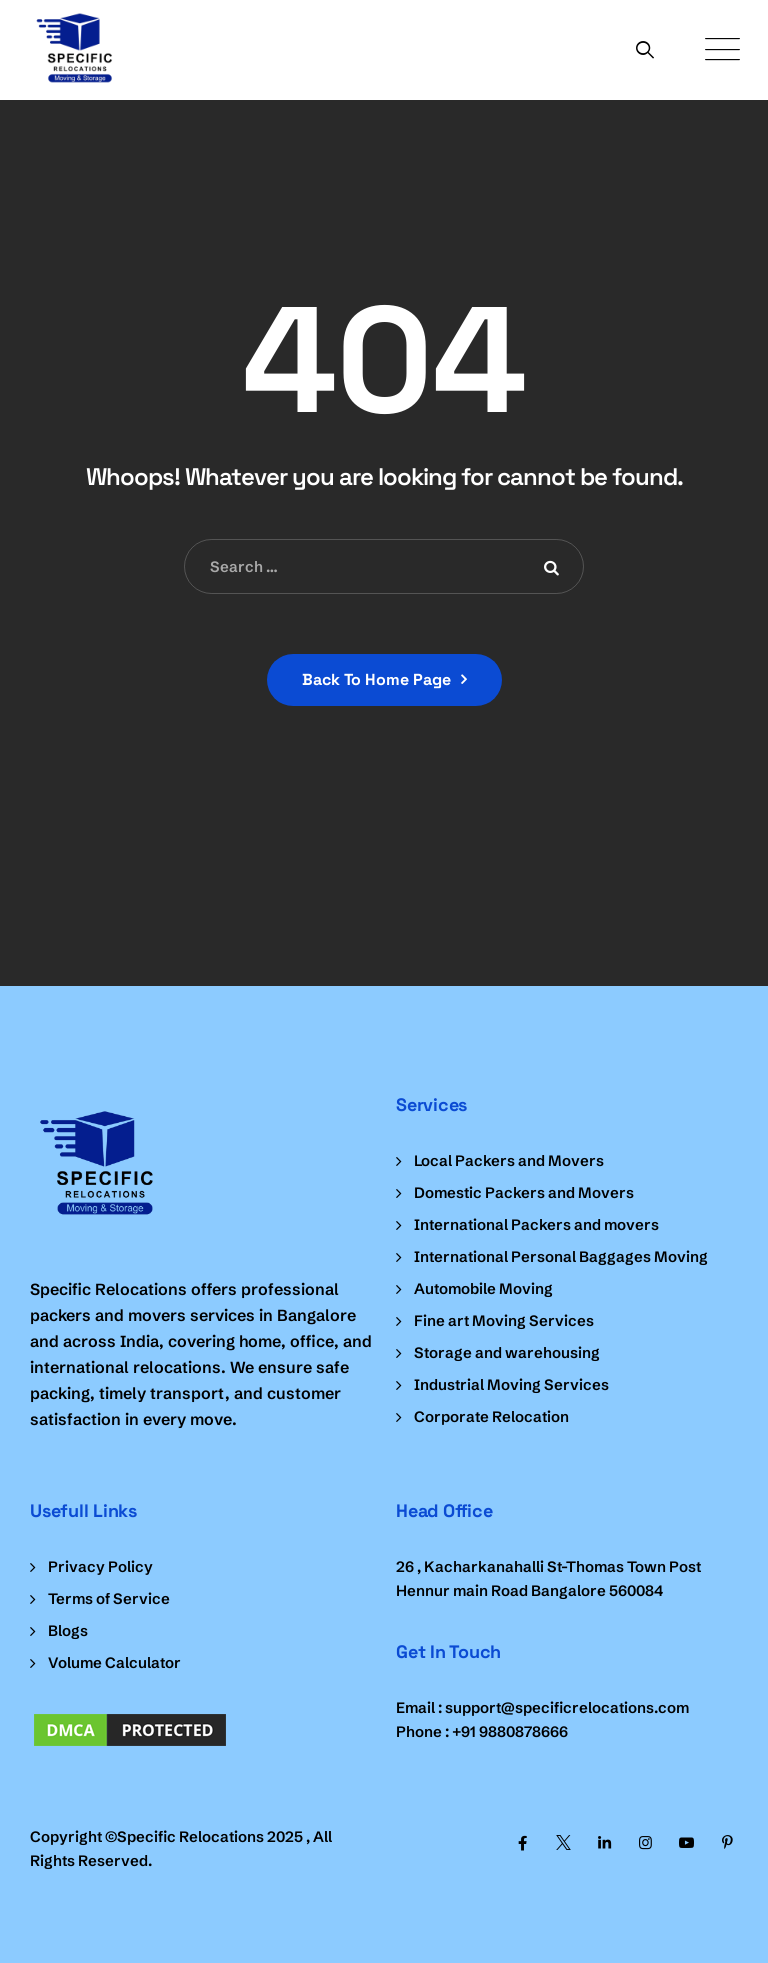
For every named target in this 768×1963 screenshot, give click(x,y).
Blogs (68, 1630)
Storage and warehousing (507, 1352)
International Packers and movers (536, 1224)
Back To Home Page (376, 679)
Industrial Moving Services (511, 1384)
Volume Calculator (114, 1662)
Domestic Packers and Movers (524, 1192)
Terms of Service (109, 1598)
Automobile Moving (483, 1288)
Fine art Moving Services (504, 1320)
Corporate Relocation (491, 1416)
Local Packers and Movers (509, 1160)
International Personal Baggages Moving (561, 1256)
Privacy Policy (100, 1566)
